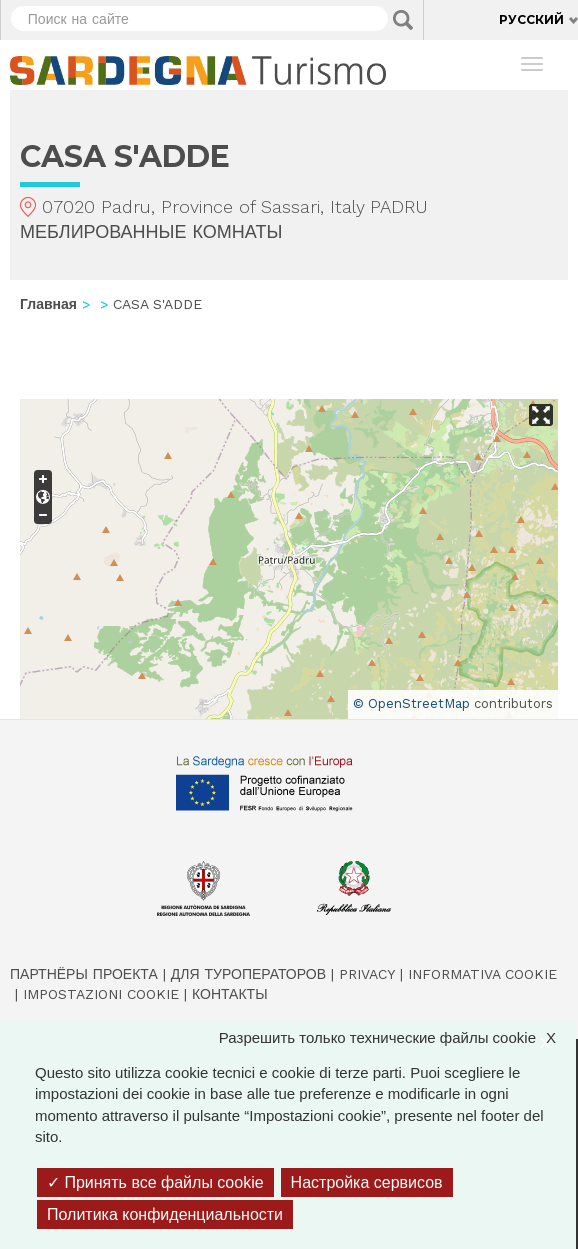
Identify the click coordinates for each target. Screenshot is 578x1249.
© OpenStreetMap (411, 703)
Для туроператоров (248, 974)
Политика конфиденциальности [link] (165, 1214)
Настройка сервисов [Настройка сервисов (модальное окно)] (367, 1182)
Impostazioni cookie (101, 994)
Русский (531, 19)
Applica (403, 20)
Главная (48, 304)
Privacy (367, 974)
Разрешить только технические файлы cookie (397, 1037)
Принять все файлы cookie (155, 1182)
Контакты (230, 994)
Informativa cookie (482, 974)
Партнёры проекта (84, 974)
